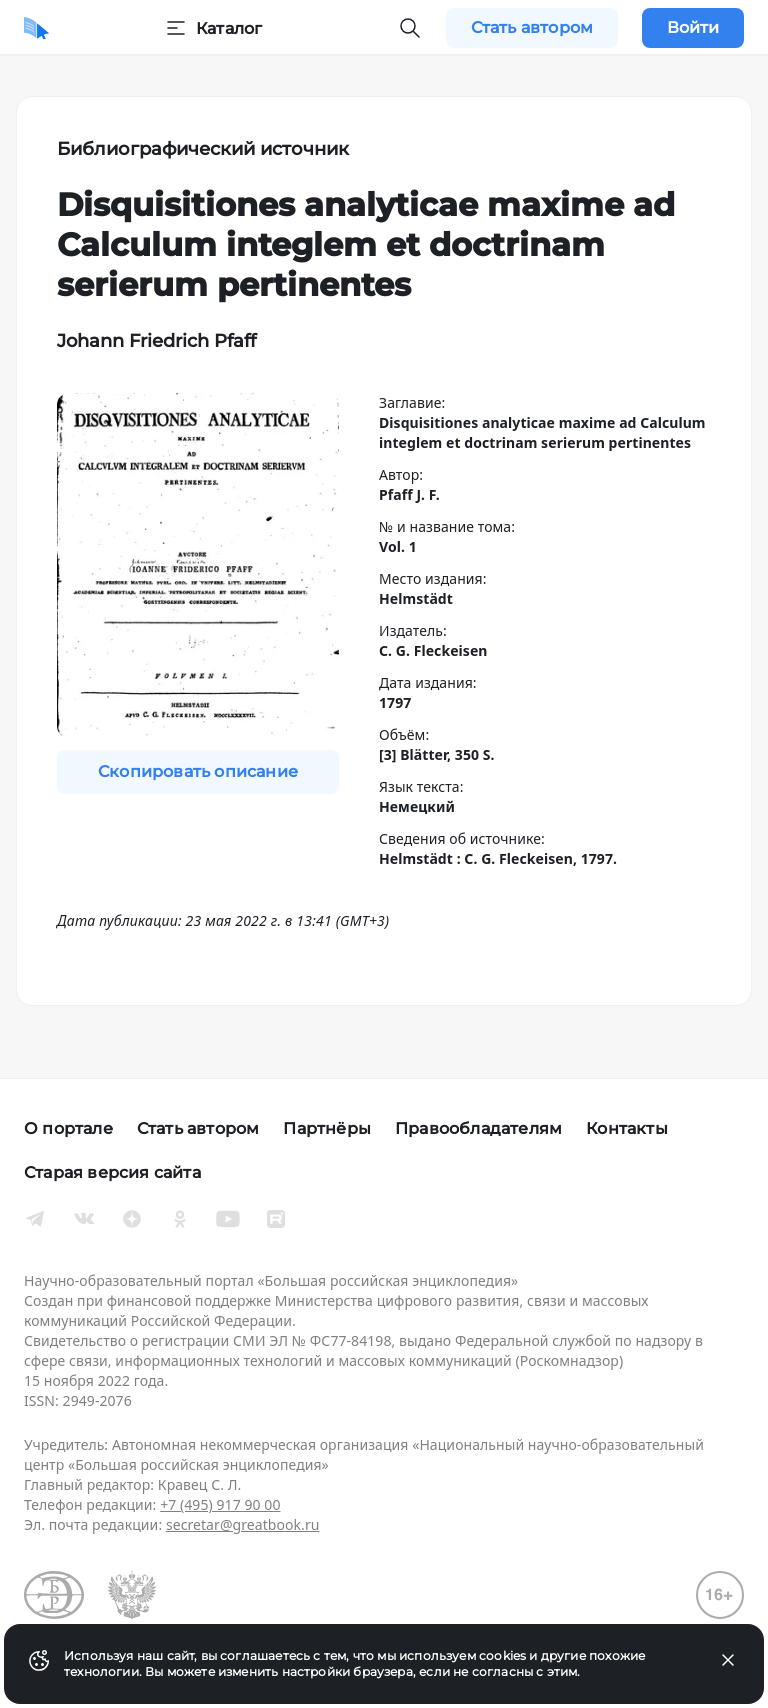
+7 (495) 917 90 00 (220, 1504)
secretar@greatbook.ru (243, 1524)
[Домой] (36, 28)
